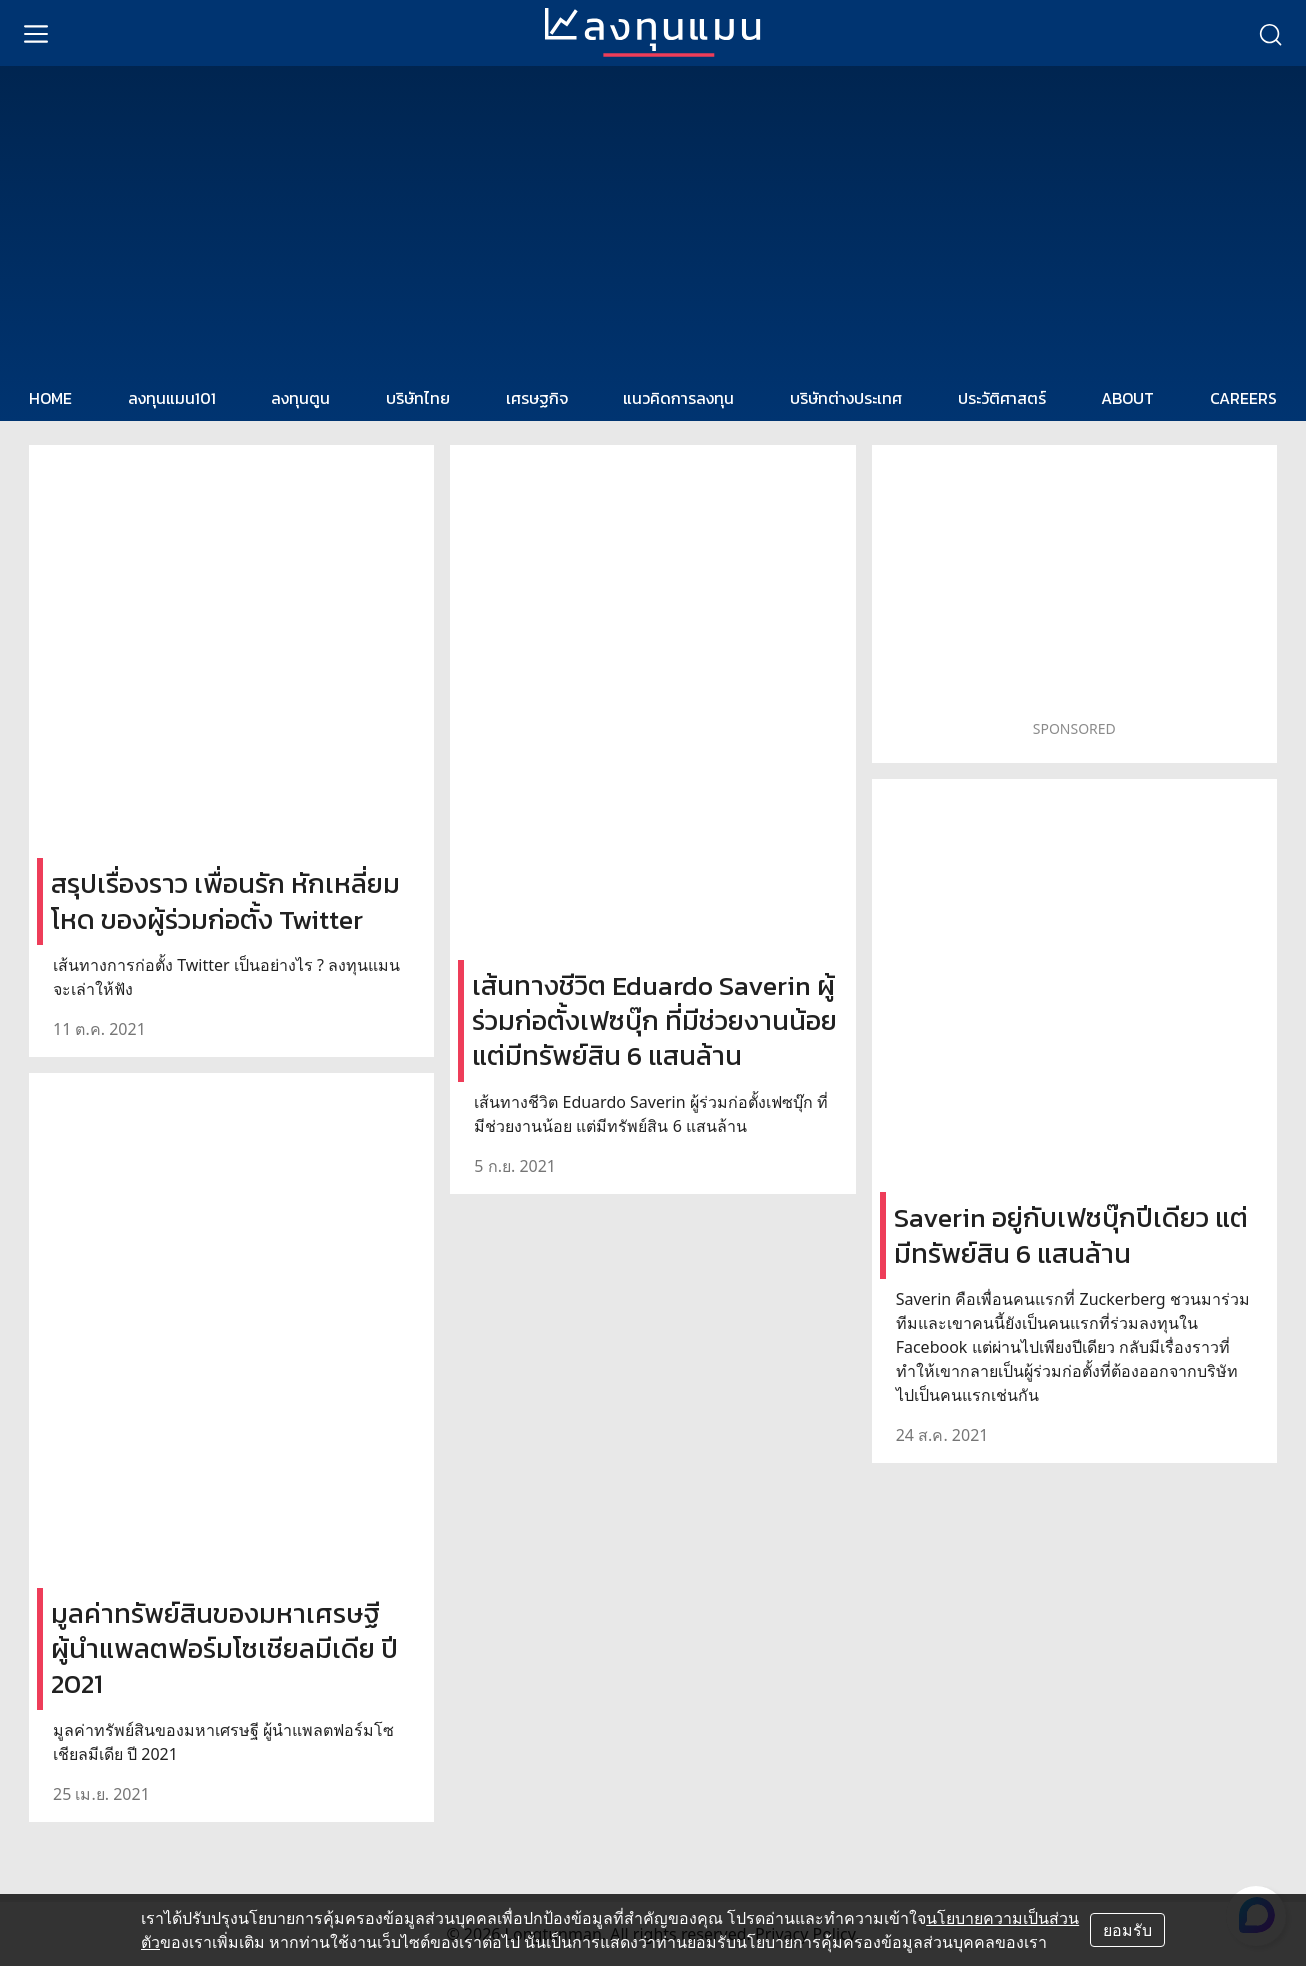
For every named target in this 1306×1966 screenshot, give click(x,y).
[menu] (36, 33)
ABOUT (1127, 398)
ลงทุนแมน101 (172, 398)
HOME (50, 398)
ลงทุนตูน (300, 398)
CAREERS (1243, 398)
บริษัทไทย (418, 398)
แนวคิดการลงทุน (678, 398)
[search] (1270, 33)
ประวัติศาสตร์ (1002, 398)
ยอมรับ (1127, 1930)
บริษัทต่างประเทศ (846, 398)
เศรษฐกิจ (537, 398)
